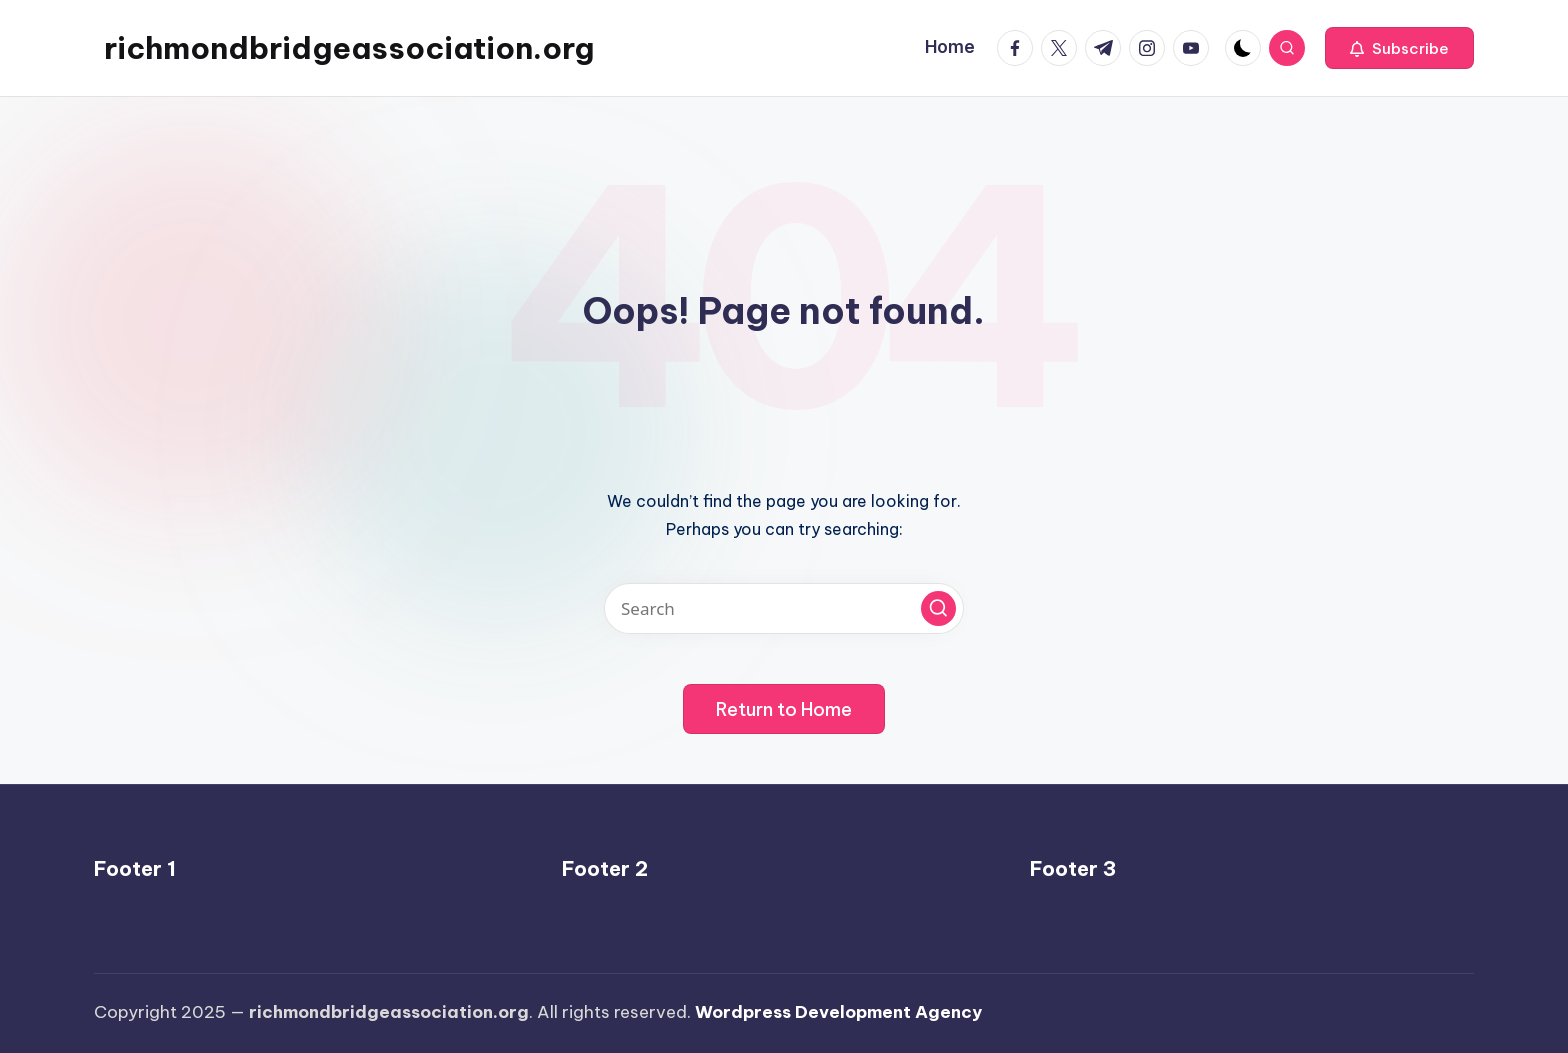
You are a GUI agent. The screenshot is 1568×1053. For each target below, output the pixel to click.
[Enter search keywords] (784, 608)
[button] (1399, 48)
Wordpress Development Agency (838, 1012)
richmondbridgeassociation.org (349, 48)
